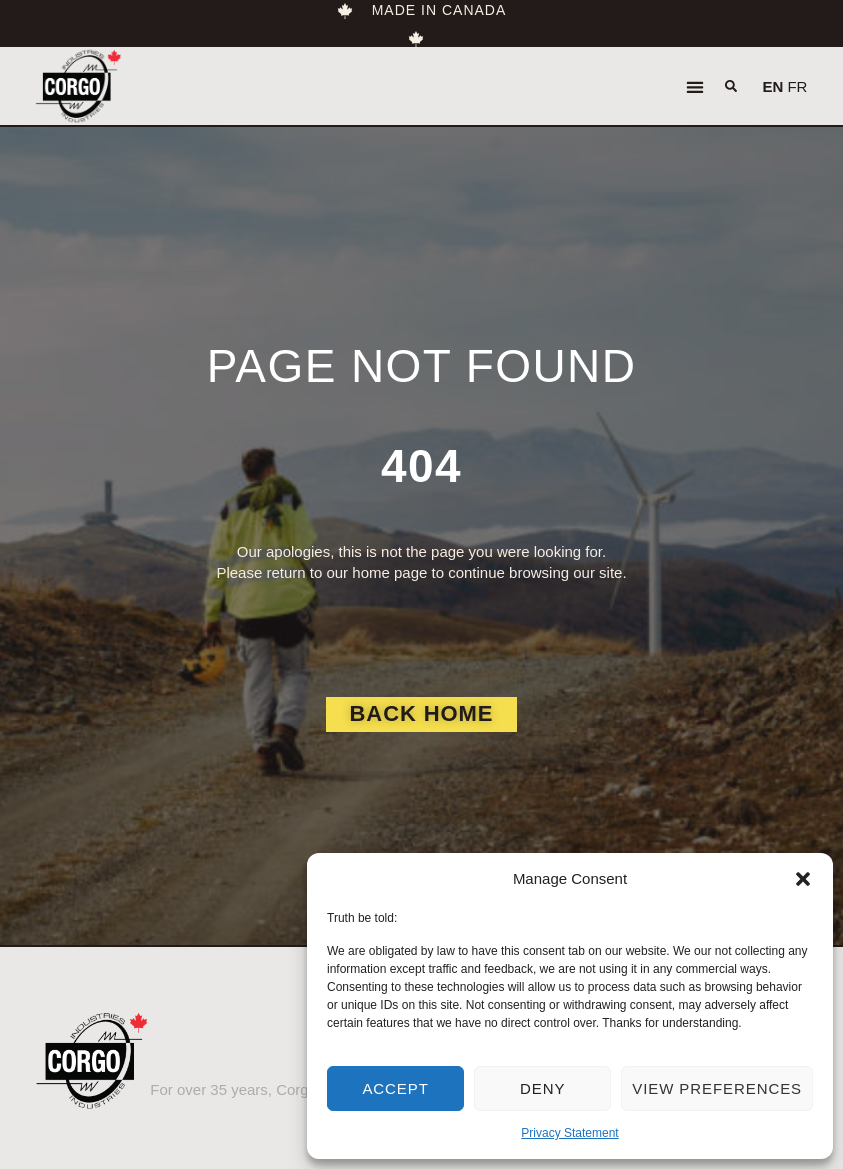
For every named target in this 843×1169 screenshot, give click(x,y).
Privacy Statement (569, 1133)
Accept (395, 1088)
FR (797, 86)
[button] (803, 879)
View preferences (717, 1088)
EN (772, 86)
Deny (542, 1088)
